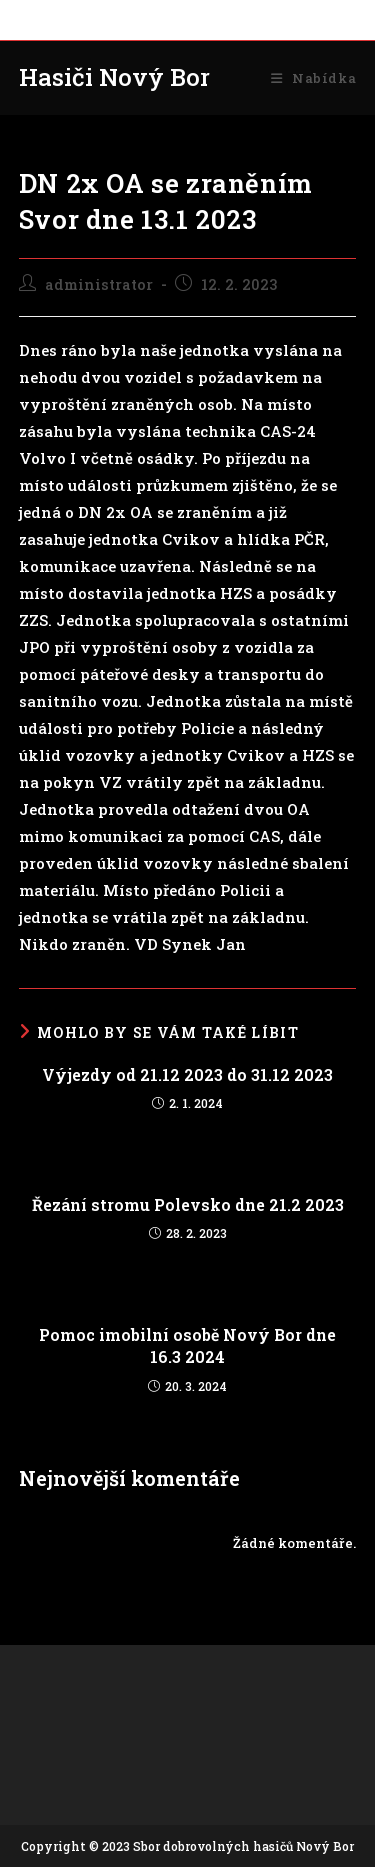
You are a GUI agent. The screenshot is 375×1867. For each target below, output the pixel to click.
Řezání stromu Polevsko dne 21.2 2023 (188, 1204)
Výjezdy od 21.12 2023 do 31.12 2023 (187, 1074)
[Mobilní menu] (313, 78)
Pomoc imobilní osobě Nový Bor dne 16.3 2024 (187, 1345)
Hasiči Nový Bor (114, 77)
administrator (99, 284)
